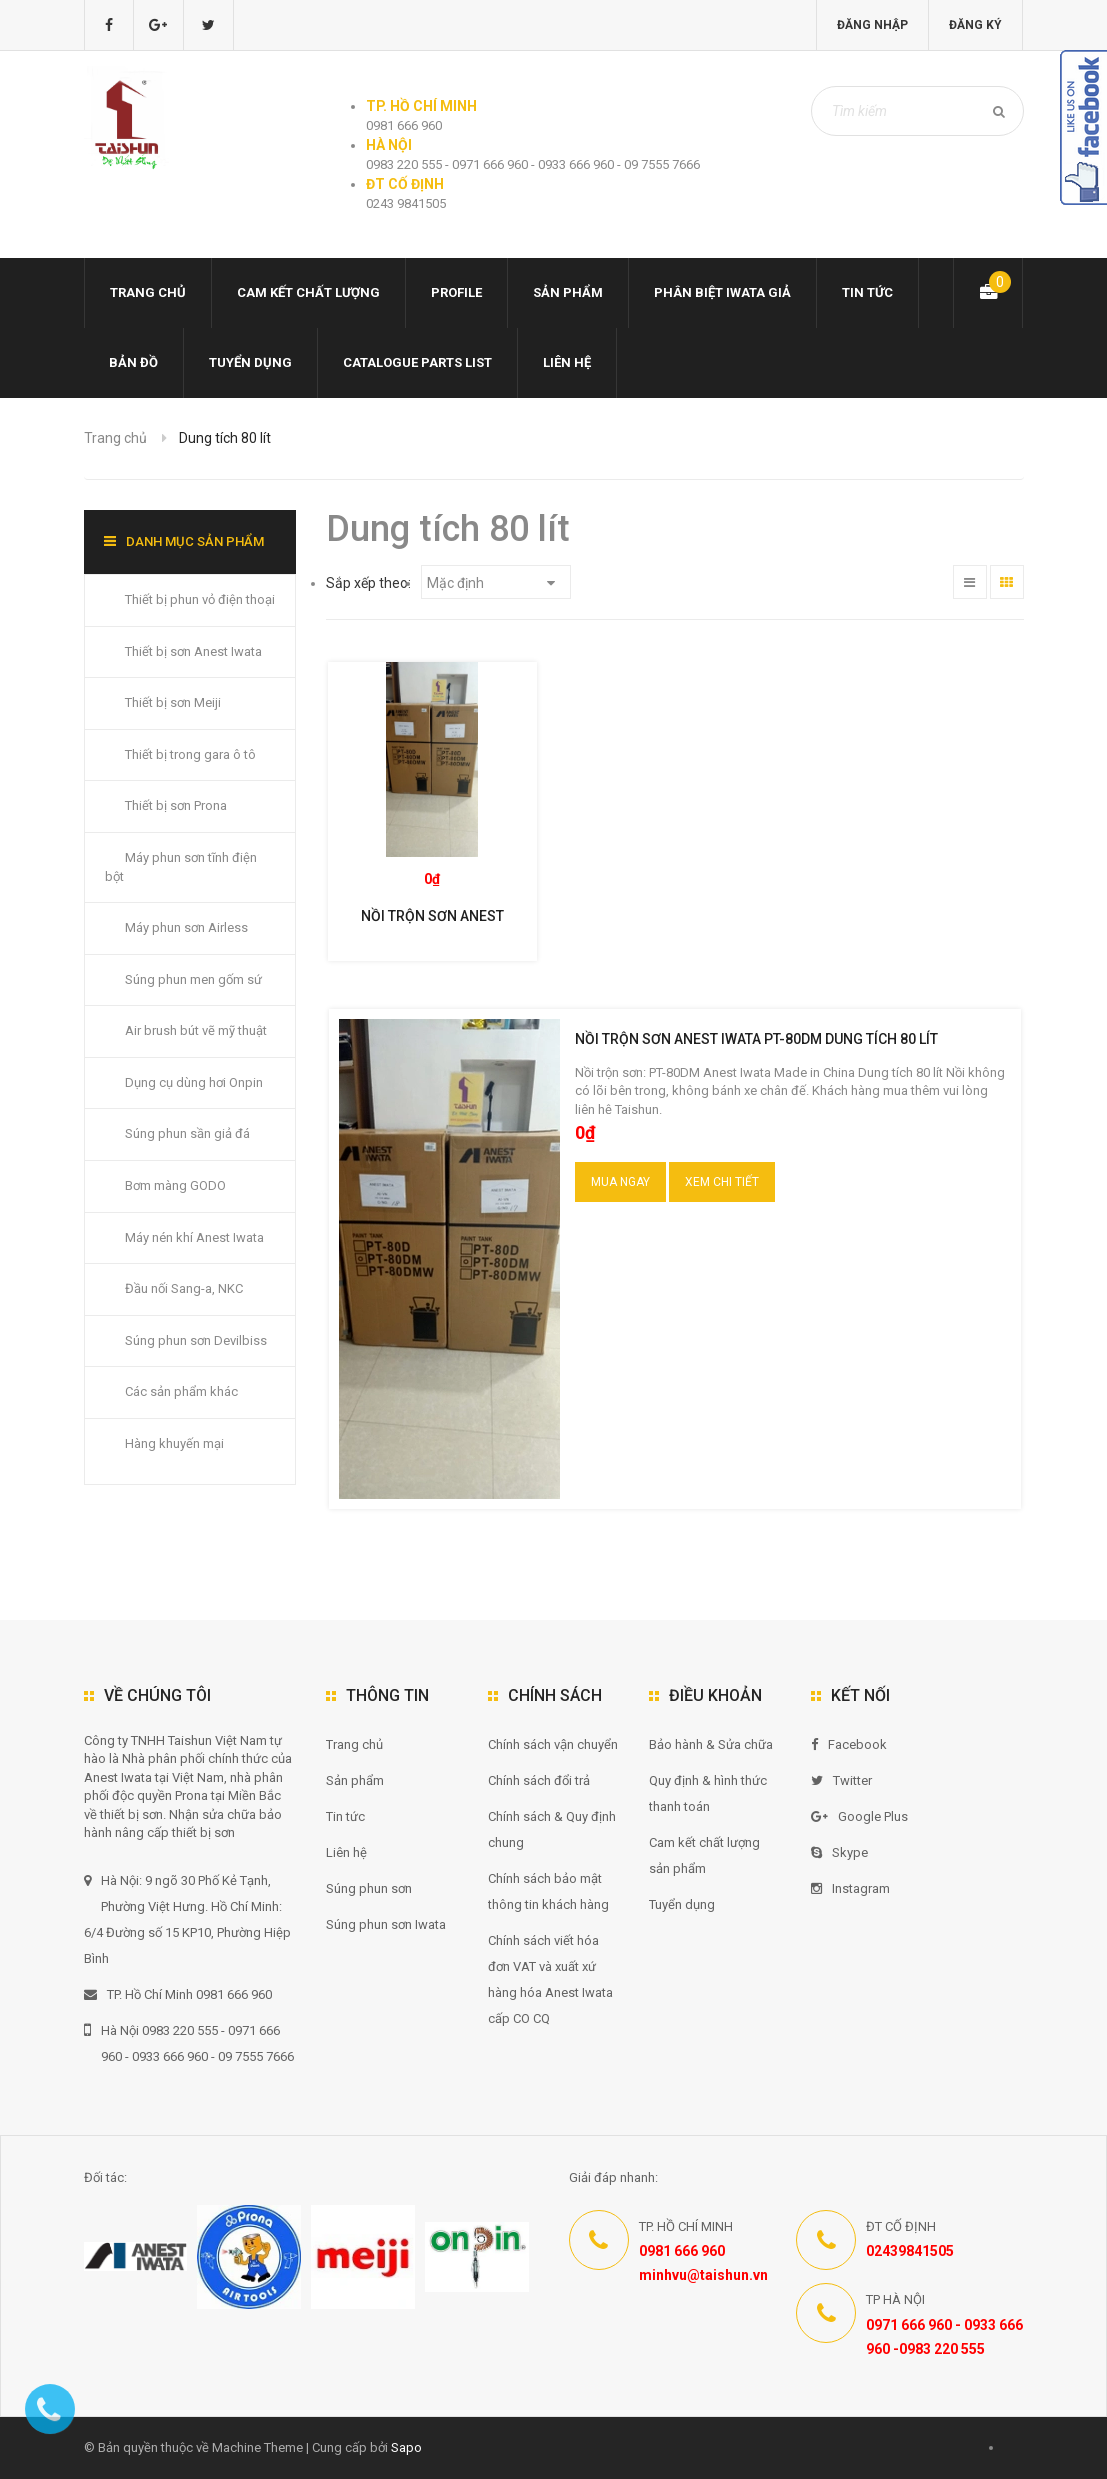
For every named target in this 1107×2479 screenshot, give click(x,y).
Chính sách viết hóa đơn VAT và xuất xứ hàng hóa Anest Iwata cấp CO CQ (550, 1979)
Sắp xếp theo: (368, 583)
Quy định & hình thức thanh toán (708, 1793)
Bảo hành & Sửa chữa (711, 1744)
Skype (839, 1852)
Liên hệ (567, 362)
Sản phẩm (355, 1780)
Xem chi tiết (722, 1182)
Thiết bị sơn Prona (176, 805)
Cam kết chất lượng (308, 292)
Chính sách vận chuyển (553, 1744)
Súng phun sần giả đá (187, 1133)
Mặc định (491, 583)
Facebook (849, 1744)
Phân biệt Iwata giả (722, 292)
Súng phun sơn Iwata (386, 1924)
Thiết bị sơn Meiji (173, 702)
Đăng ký (975, 25)
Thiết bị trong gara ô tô (190, 754)
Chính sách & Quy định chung (552, 1829)
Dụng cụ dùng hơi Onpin (194, 1082)
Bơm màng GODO (175, 1185)
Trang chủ (148, 292)
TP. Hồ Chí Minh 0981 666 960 (178, 1994)
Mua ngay (620, 1182)
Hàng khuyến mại (174, 1443)
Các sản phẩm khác (181, 1391)
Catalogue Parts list (417, 362)
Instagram (850, 1888)
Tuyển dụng (250, 362)
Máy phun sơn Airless (186, 927)
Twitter (841, 1780)
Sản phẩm (568, 292)
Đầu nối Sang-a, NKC (184, 1288)
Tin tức (867, 292)
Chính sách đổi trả (539, 1780)
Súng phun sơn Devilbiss (196, 1340)
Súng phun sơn (369, 1888)
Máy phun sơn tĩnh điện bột (181, 867)
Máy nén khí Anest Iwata (194, 1237)
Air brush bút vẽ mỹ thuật (196, 1030)
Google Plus (859, 1816)
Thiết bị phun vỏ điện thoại (200, 599)
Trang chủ (354, 1744)
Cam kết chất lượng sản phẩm (704, 1855)
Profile (456, 292)
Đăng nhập (872, 25)
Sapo (406, 2447)
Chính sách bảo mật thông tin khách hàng (548, 1891)
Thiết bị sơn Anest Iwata (193, 651)
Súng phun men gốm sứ (193, 979)
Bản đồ (133, 362)
